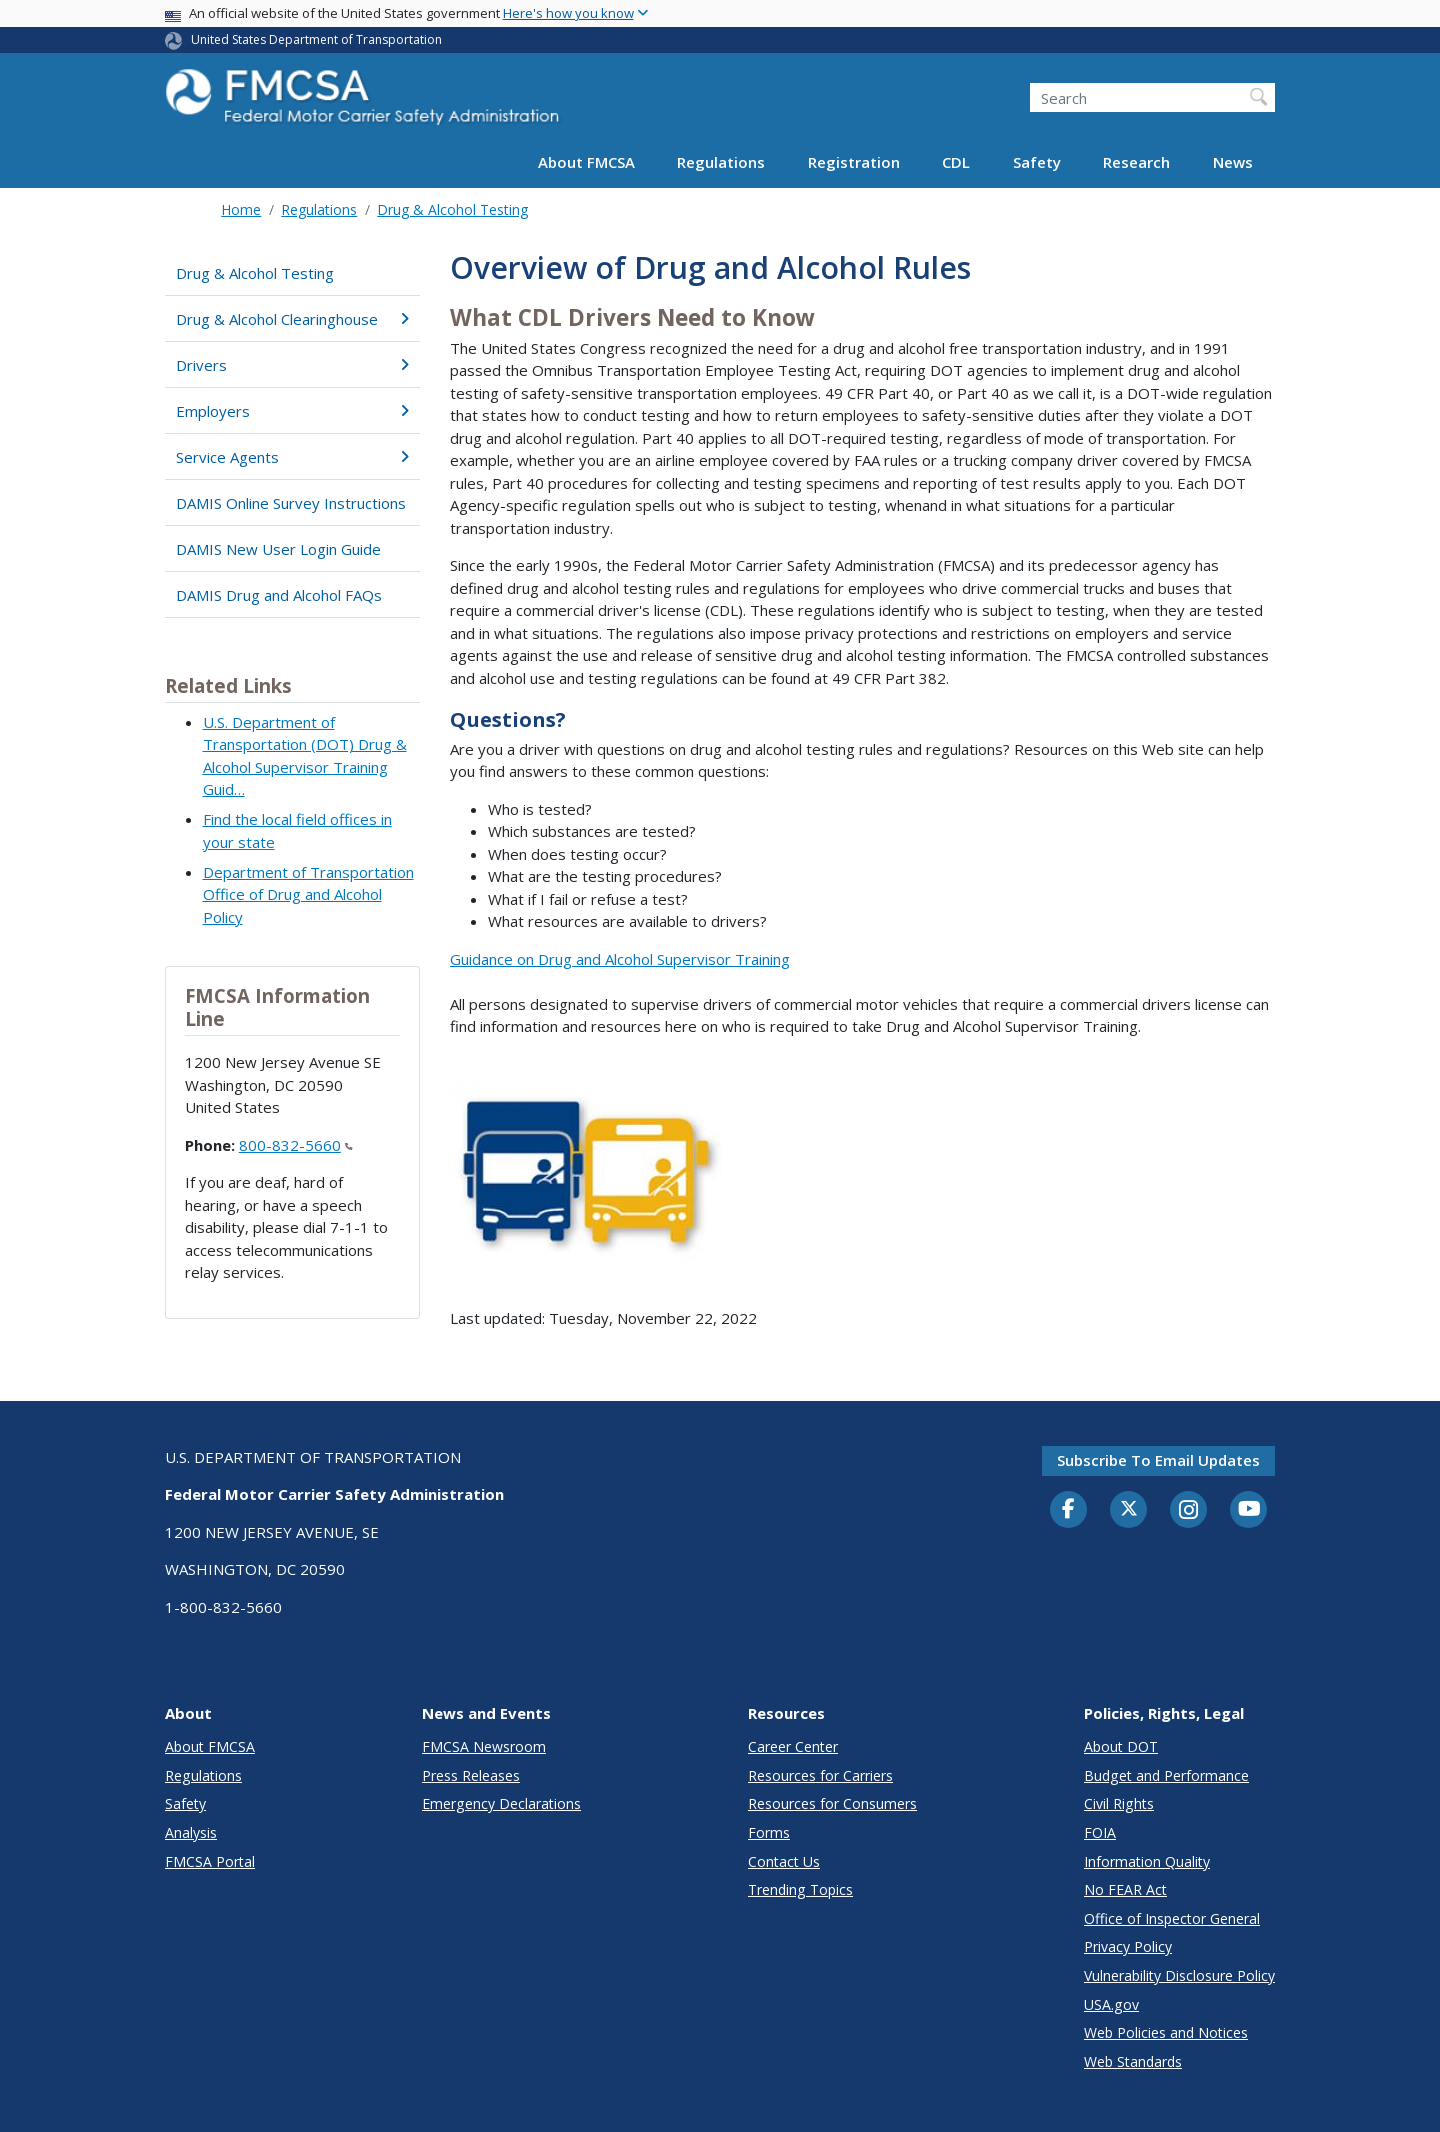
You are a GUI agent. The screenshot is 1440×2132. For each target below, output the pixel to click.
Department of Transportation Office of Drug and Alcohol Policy (308, 894)
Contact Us (784, 1861)
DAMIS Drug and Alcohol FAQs (279, 595)
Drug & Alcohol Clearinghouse (292, 319)
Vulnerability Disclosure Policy (1179, 1975)
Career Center (793, 1746)
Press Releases (471, 1775)
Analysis (191, 1832)
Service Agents (292, 457)
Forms (769, 1832)
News (1233, 162)
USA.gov (1111, 2004)
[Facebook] (1069, 1510)
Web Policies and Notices (1166, 2032)
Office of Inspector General (1172, 1918)
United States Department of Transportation (316, 39)
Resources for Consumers (832, 1803)
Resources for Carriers (820, 1775)
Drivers (292, 365)
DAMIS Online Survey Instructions (291, 503)
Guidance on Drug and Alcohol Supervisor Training (620, 959)
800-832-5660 (296, 1145)
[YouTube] (1249, 1510)
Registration (854, 162)
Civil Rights (1119, 1803)
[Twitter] (1129, 1509)
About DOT (1121, 1746)
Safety (1037, 162)
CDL (956, 162)
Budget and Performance (1166, 1775)
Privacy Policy (1128, 1946)
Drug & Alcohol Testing (452, 209)
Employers (292, 411)
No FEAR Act (1125, 1889)
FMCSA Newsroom (484, 1746)
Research (1136, 162)
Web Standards (1133, 2061)
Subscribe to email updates (1158, 1460)
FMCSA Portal (210, 1861)
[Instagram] (1189, 1512)
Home (241, 209)
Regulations (721, 162)
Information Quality (1147, 1861)
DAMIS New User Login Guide (278, 549)
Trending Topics (800, 1889)
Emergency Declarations (501, 1803)
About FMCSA (586, 162)
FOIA (1100, 1832)
